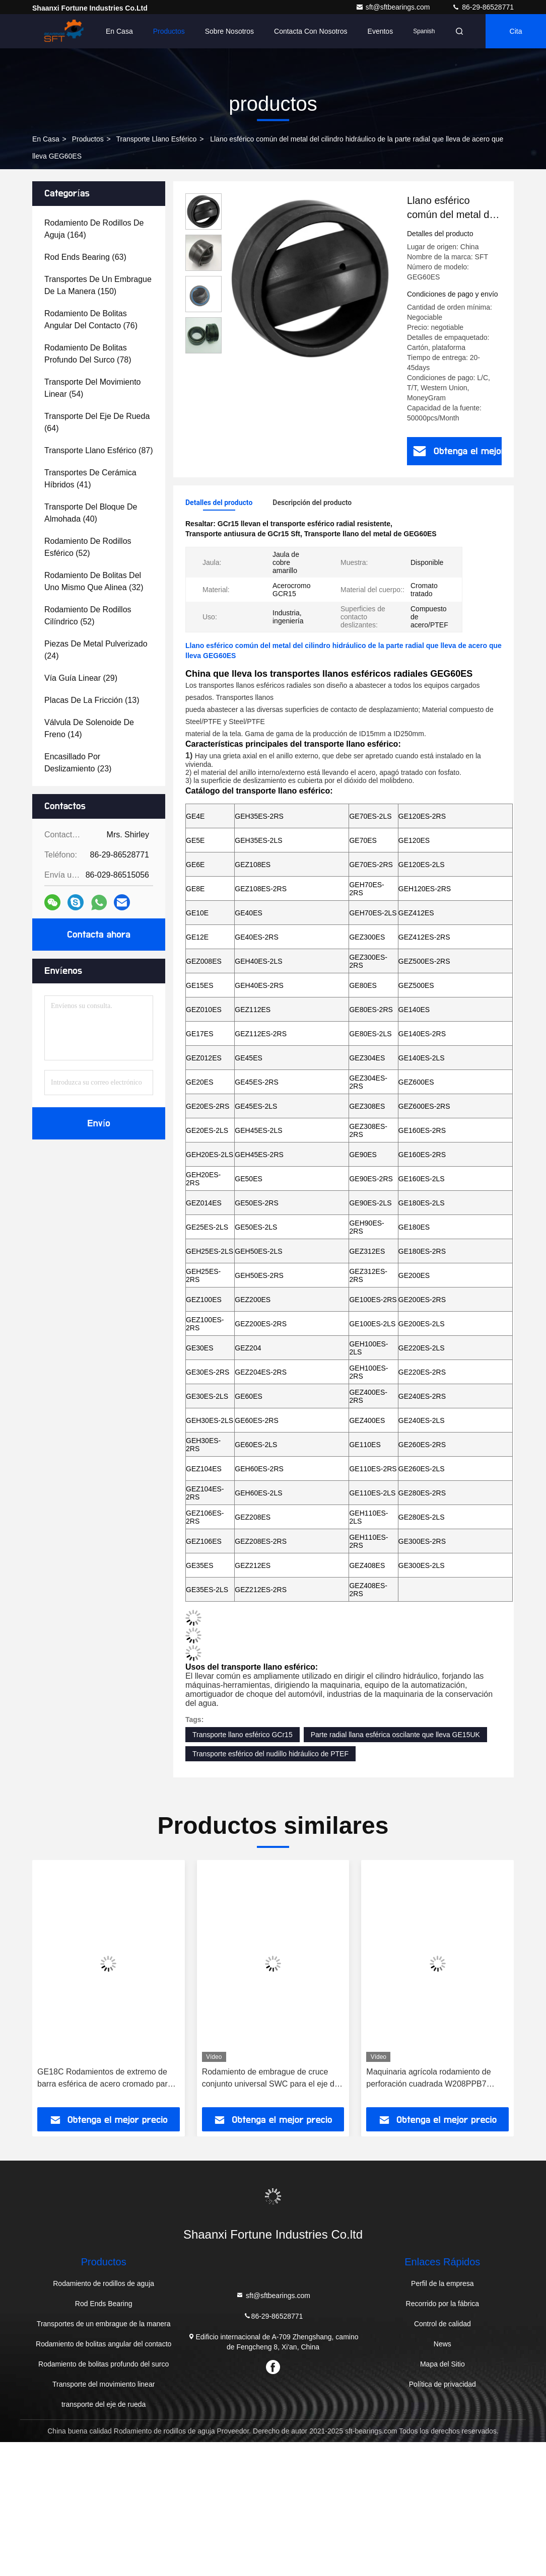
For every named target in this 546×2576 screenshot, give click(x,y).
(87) (98, 450)
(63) (85, 257)
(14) (89, 728)
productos (88, 139)
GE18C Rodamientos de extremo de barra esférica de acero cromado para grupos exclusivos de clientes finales (104, 2078)
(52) (87, 547)
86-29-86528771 (483, 7)
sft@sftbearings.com (394, 7)
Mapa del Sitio (442, 2364)
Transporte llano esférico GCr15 (242, 1735)
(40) (90, 513)
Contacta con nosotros (311, 31)
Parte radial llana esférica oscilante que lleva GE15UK (395, 1735)
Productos (169, 31)
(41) (90, 478)
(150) (98, 285)
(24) (96, 649)
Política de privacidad (442, 2384)
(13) (92, 700)
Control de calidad (442, 2324)
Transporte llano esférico (156, 139)
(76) (91, 319)
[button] (72, 1987)
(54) (92, 388)
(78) (87, 353)
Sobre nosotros (229, 31)
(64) (97, 422)
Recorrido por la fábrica (443, 2304)
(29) (80, 678)
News (442, 2344)
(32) (94, 581)
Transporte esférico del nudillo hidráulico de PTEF (270, 1754)
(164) (94, 229)
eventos (380, 31)
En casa (119, 31)
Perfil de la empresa (442, 2283)
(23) (77, 762)
